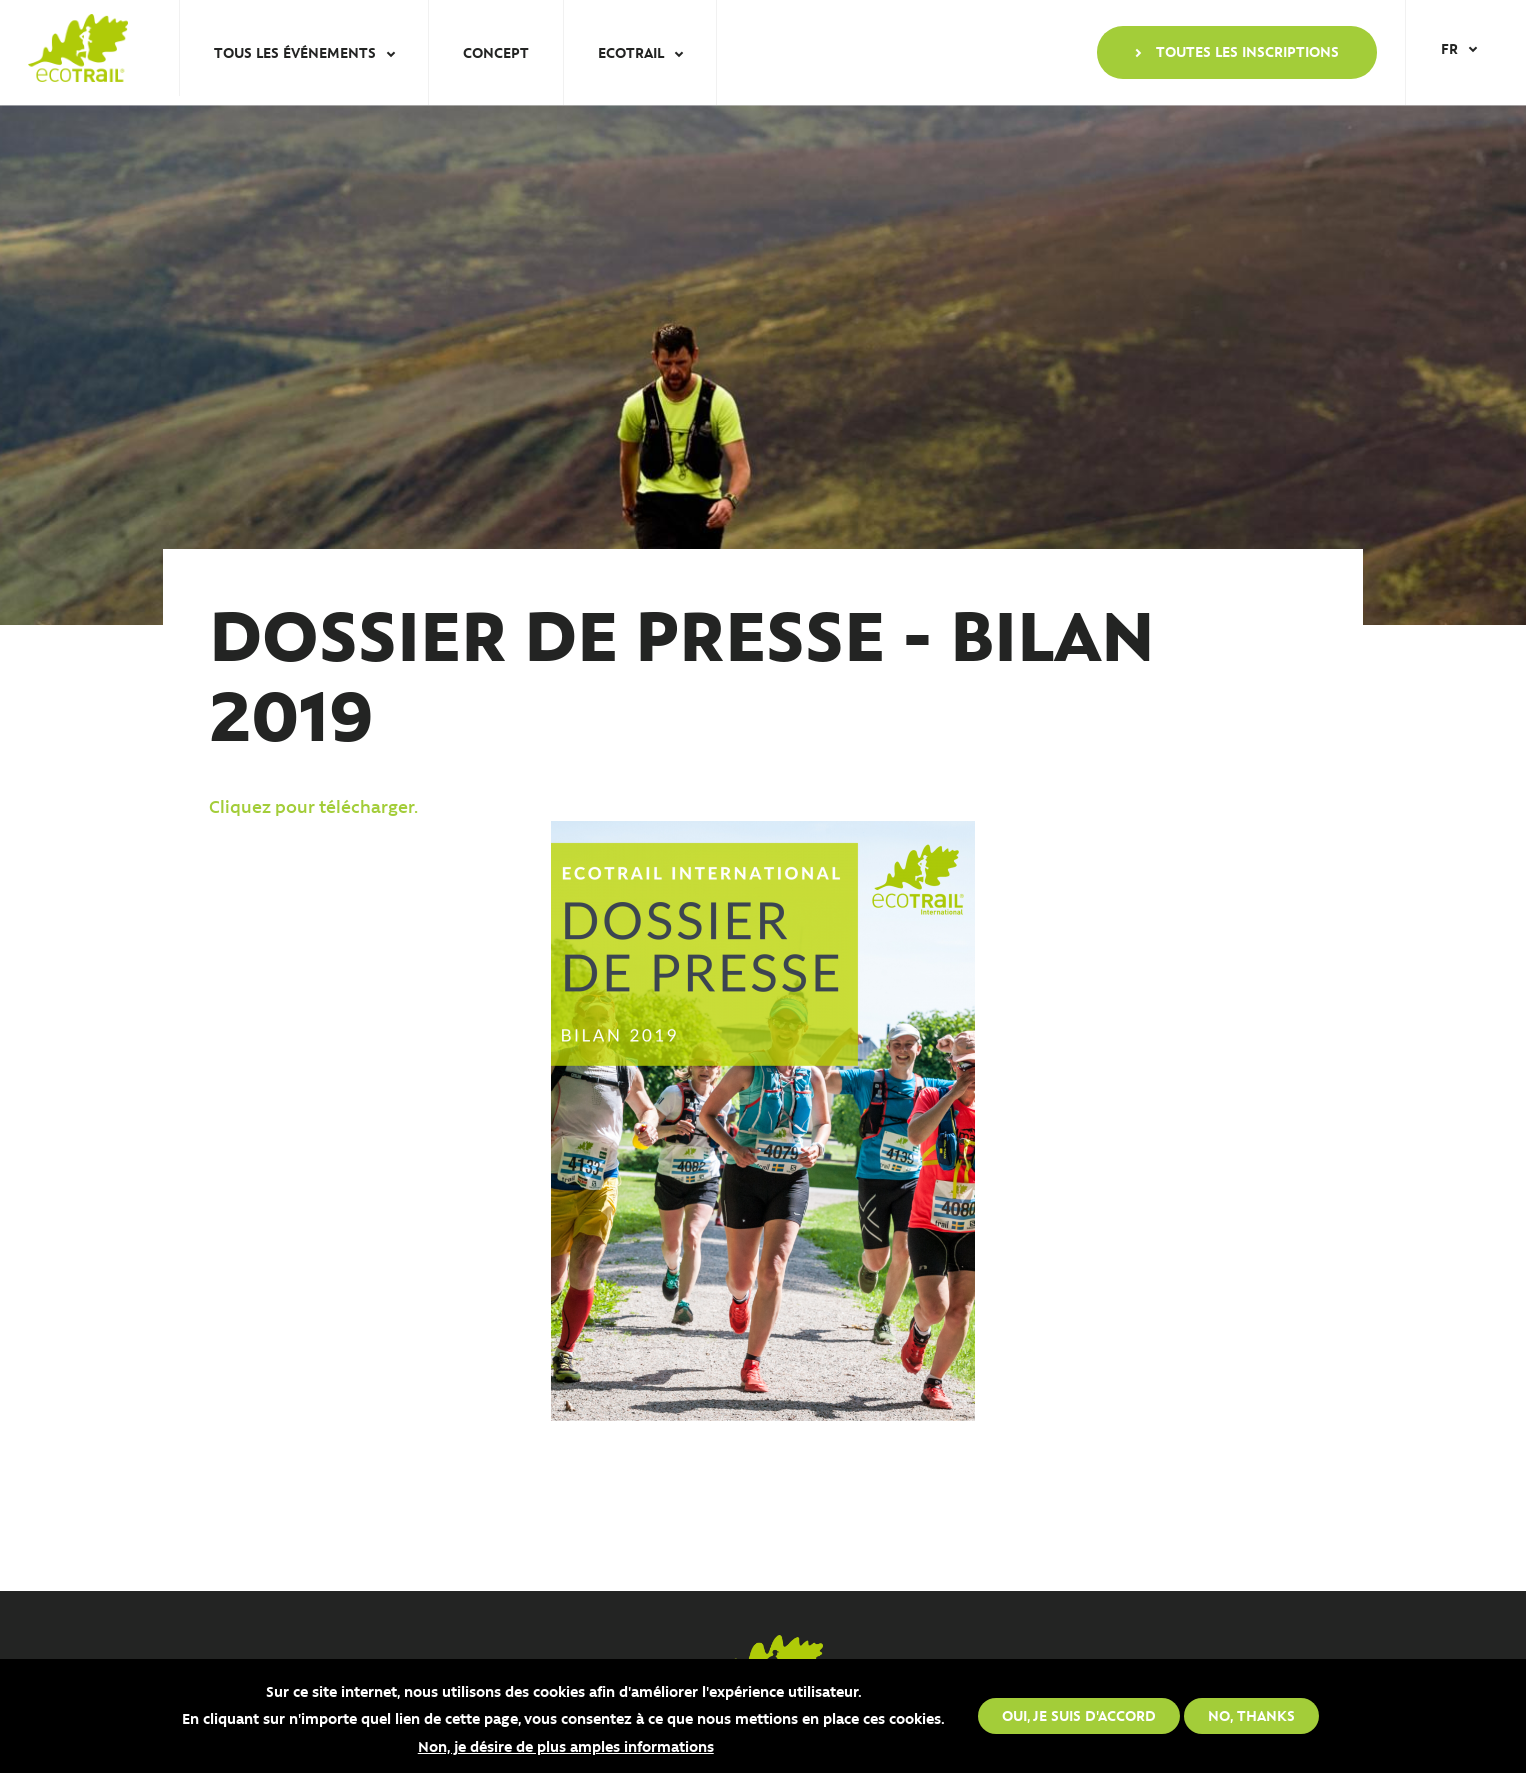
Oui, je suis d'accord (1079, 1715)
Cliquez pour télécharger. (317, 806)
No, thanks (1251, 1715)
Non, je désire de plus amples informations (566, 1746)
